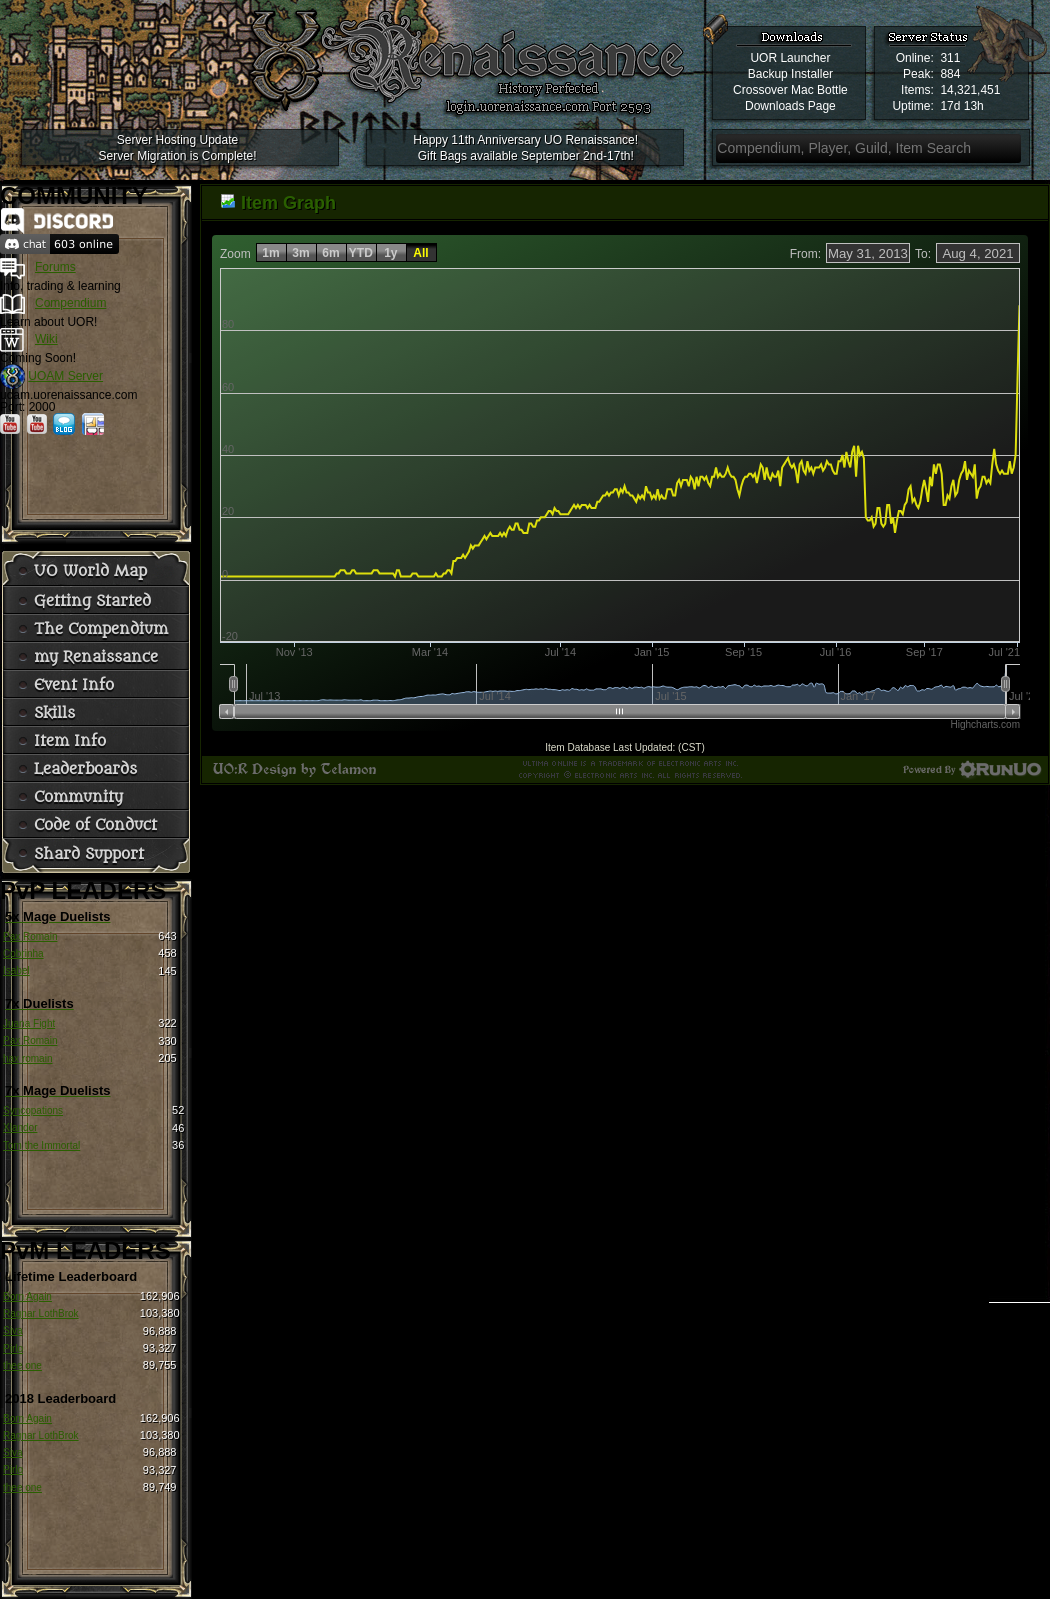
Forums (55, 267)
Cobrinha (23, 953)
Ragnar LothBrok (41, 1313)
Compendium (70, 303)
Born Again (27, 1296)
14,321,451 (970, 90)
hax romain (27, 1058)
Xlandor (20, 1127)
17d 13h (961, 106)
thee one (22, 1365)
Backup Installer (790, 74)
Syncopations (33, 1110)
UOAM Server (65, 376)
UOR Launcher (790, 58)
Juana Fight (29, 1023)
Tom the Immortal (41, 1145)
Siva (12, 1330)
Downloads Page (790, 106)
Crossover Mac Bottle (790, 90)
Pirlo (13, 1348)
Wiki (46, 339)
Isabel (16, 970)
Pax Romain (30, 936)
